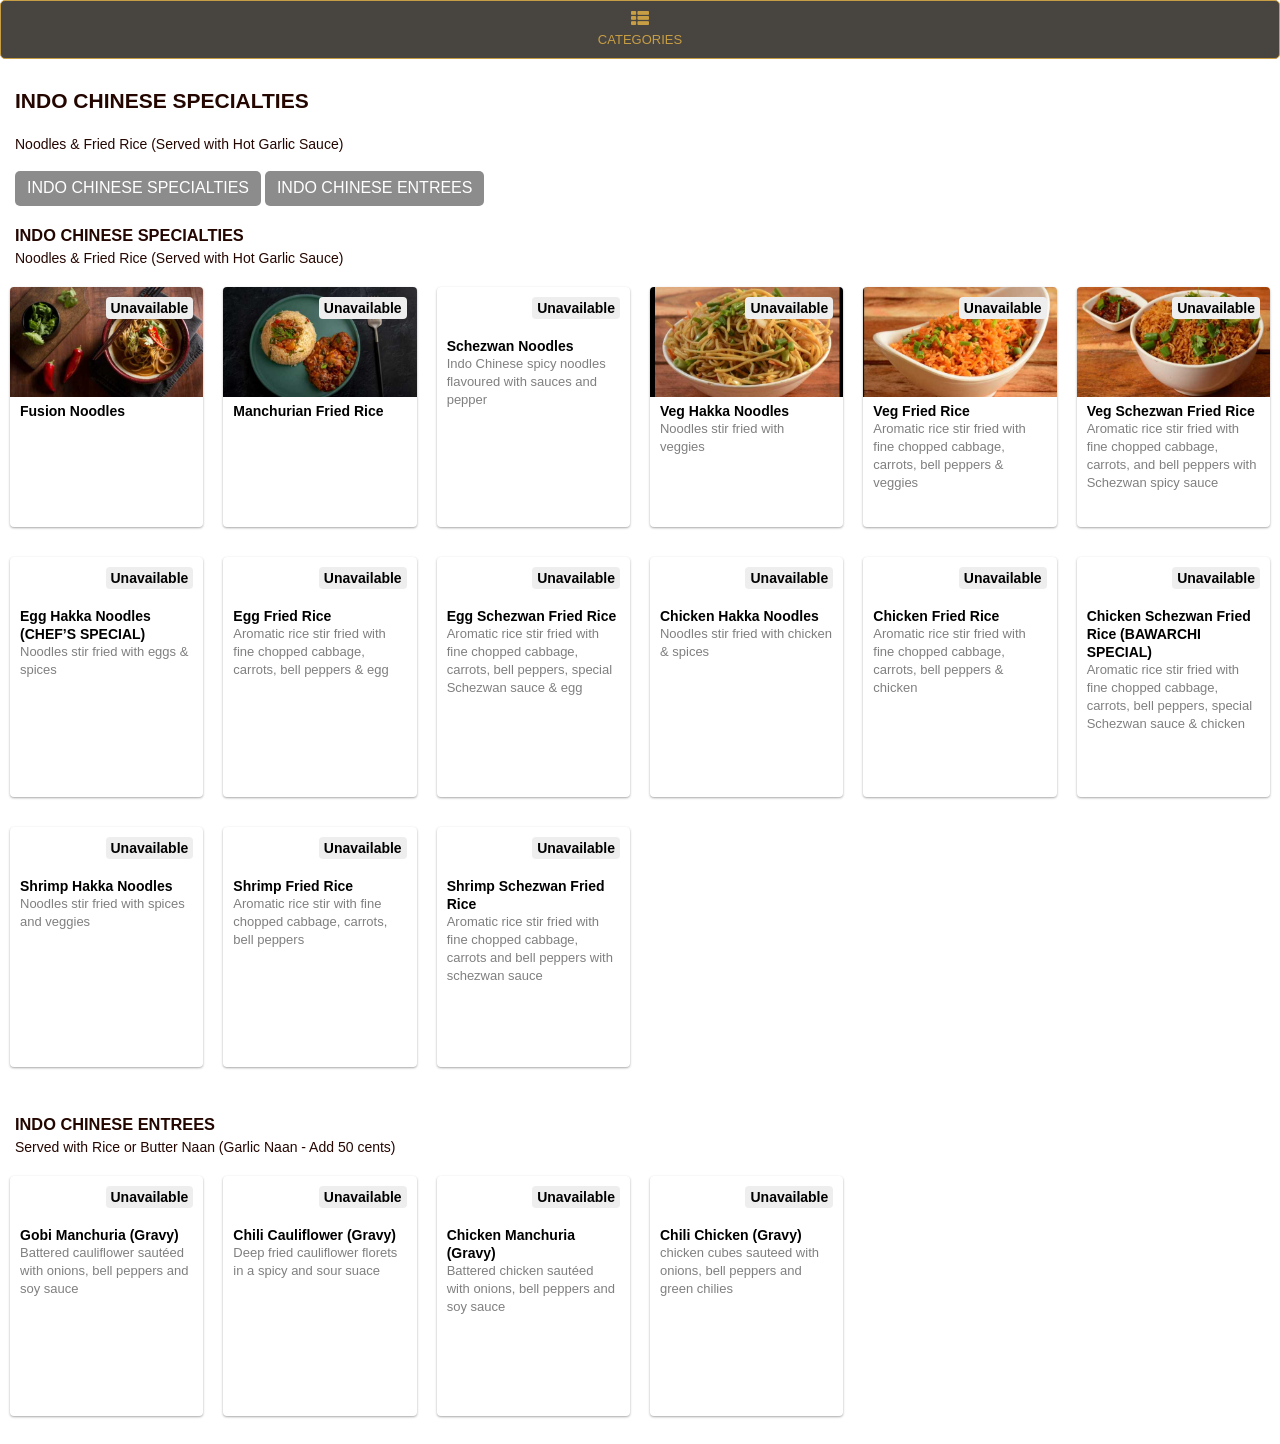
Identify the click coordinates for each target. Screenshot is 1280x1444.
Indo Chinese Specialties (138, 187)
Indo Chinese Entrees (375, 187)
